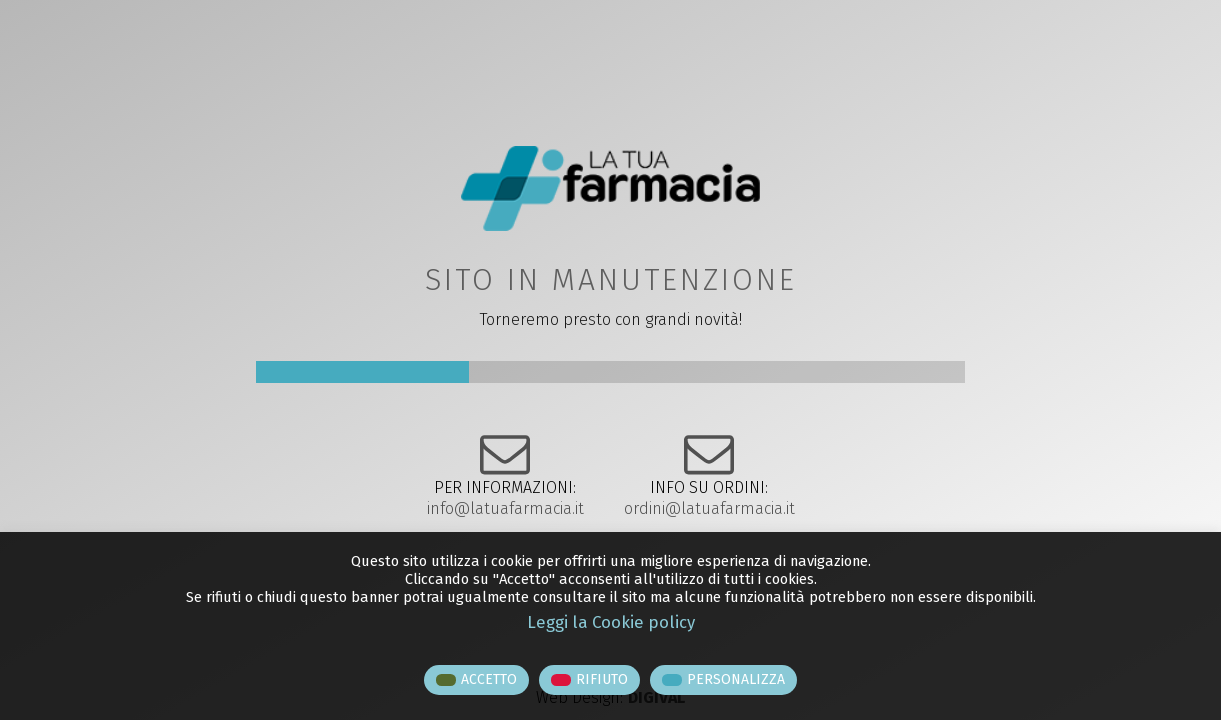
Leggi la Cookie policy (611, 622)
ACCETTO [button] (489, 679)
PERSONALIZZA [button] (736, 679)
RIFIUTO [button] (602, 679)
